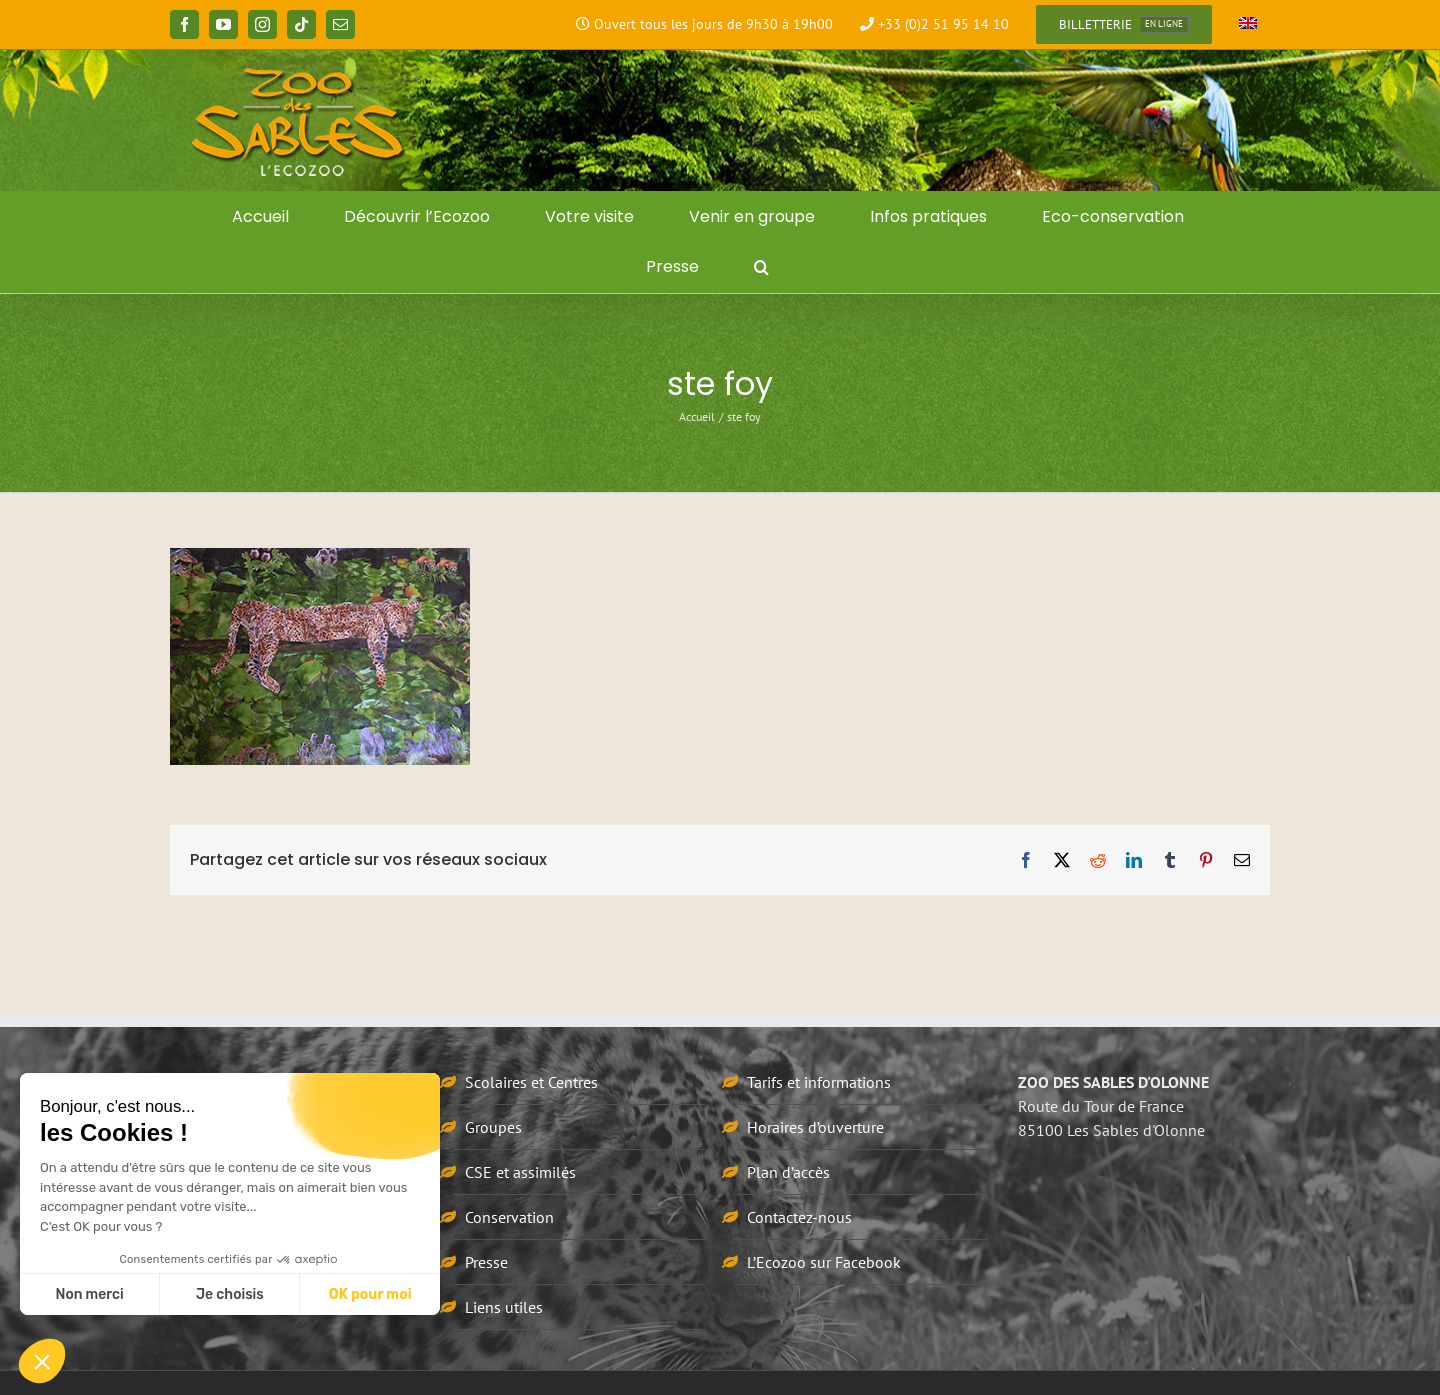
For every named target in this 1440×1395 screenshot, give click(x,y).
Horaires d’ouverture (815, 1127)
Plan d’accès (788, 1172)
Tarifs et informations (819, 1082)
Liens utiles (504, 1307)
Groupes (493, 1127)
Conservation (509, 1217)
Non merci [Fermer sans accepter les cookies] (89, 1294)
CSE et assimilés (520, 1172)
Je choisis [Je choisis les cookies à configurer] (230, 1294)
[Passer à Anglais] (1248, 25)
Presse (486, 1262)
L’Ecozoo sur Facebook (824, 1262)
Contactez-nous (799, 1217)
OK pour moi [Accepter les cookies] (370, 1294)
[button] (761, 267)
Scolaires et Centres (531, 1082)
